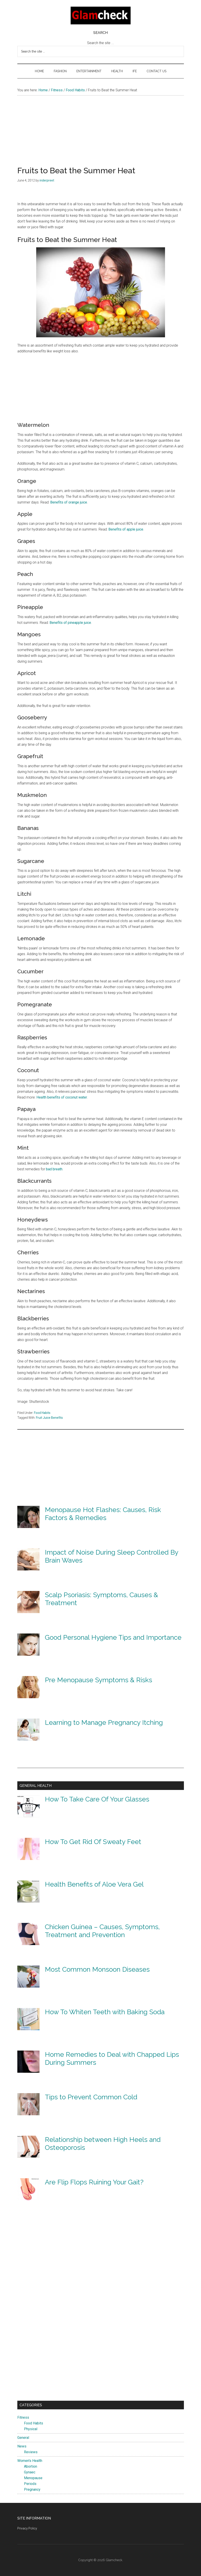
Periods (30, 2484)
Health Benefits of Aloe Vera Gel (94, 1884)
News (21, 2446)
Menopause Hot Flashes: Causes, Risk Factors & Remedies (103, 1514)
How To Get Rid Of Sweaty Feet (93, 1842)
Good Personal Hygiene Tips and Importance (113, 1637)
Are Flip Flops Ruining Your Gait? (94, 2182)
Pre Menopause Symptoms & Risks (98, 1680)
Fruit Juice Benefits (49, 1417)
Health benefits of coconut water (61, 1097)
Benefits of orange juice (68, 502)
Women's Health (29, 2461)
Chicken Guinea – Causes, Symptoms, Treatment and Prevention (102, 1931)
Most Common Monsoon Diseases (97, 1969)
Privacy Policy (27, 2528)
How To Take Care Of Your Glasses (97, 1799)
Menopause (33, 2478)
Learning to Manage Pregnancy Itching (104, 1722)
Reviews (31, 2452)
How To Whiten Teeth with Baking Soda (105, 2012)
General (23, 2437)
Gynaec (29, 2472)
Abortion (30, 2466)
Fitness (23, 2417)
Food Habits (42, 1413)
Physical (30, 2429)
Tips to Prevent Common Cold (91, 2097)
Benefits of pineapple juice (70, 623)
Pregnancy (32, 2489)
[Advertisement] (100, 135)
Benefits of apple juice (125, 529)
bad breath (54, 1169)
